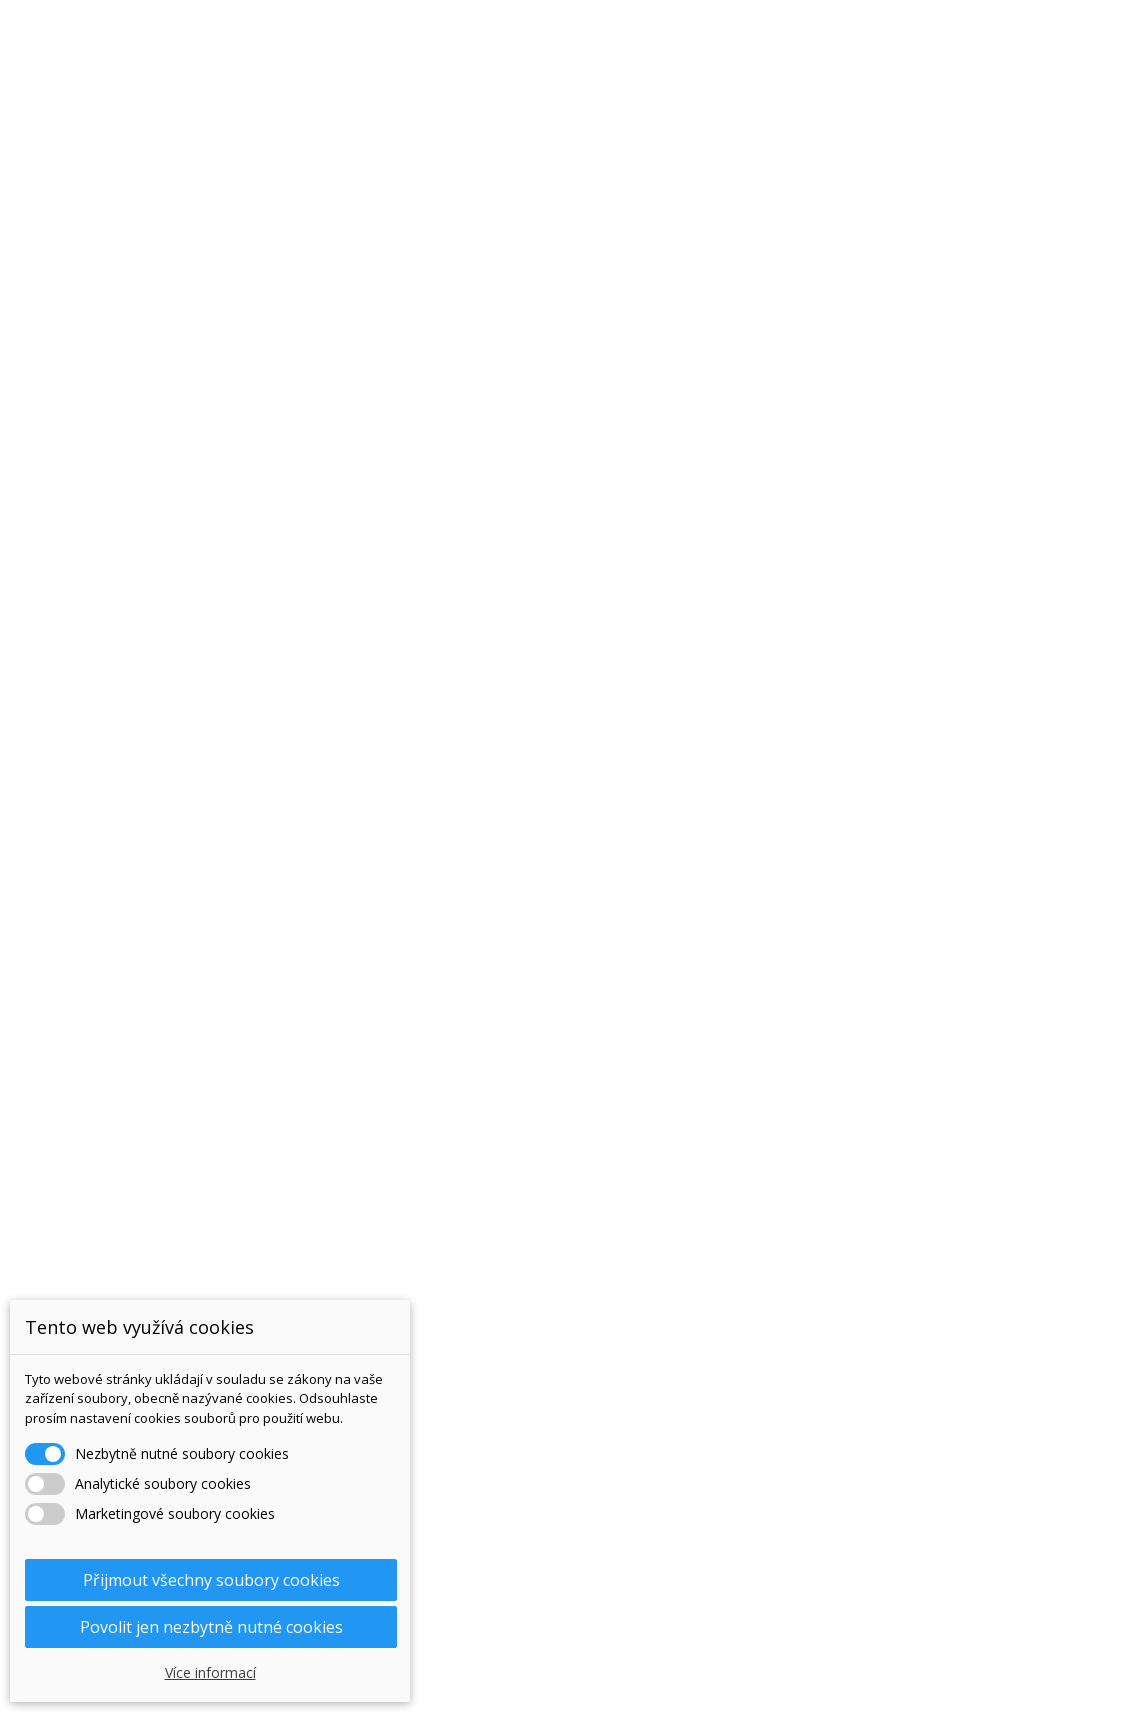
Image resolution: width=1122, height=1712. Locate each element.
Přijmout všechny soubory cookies (211, 1580)
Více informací (210, 1672)
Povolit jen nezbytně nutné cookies (211, 1627)
